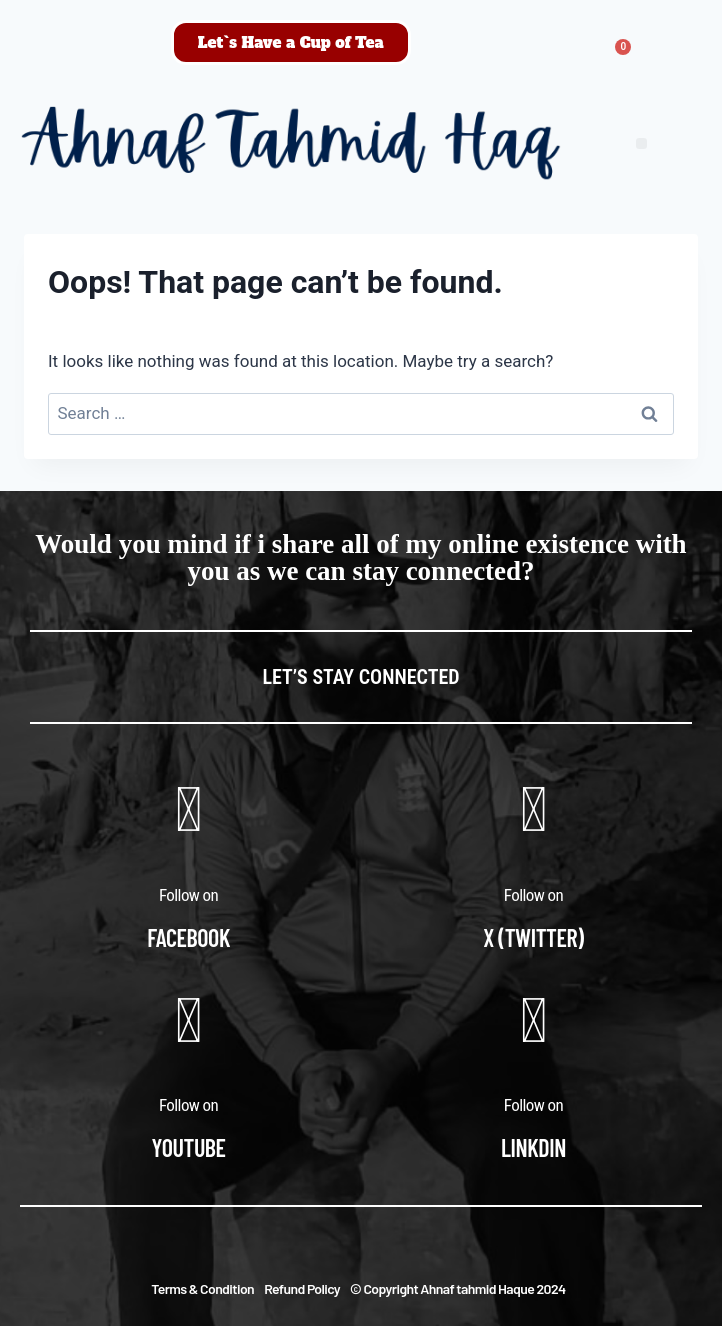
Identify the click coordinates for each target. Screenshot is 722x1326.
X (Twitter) (533, 937)
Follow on (188, 895)
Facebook (188, 937)
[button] (641, 143)
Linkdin (533, 1147)
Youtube (189, 1147)
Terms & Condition (202, 1288)
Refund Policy (302, 1288)
